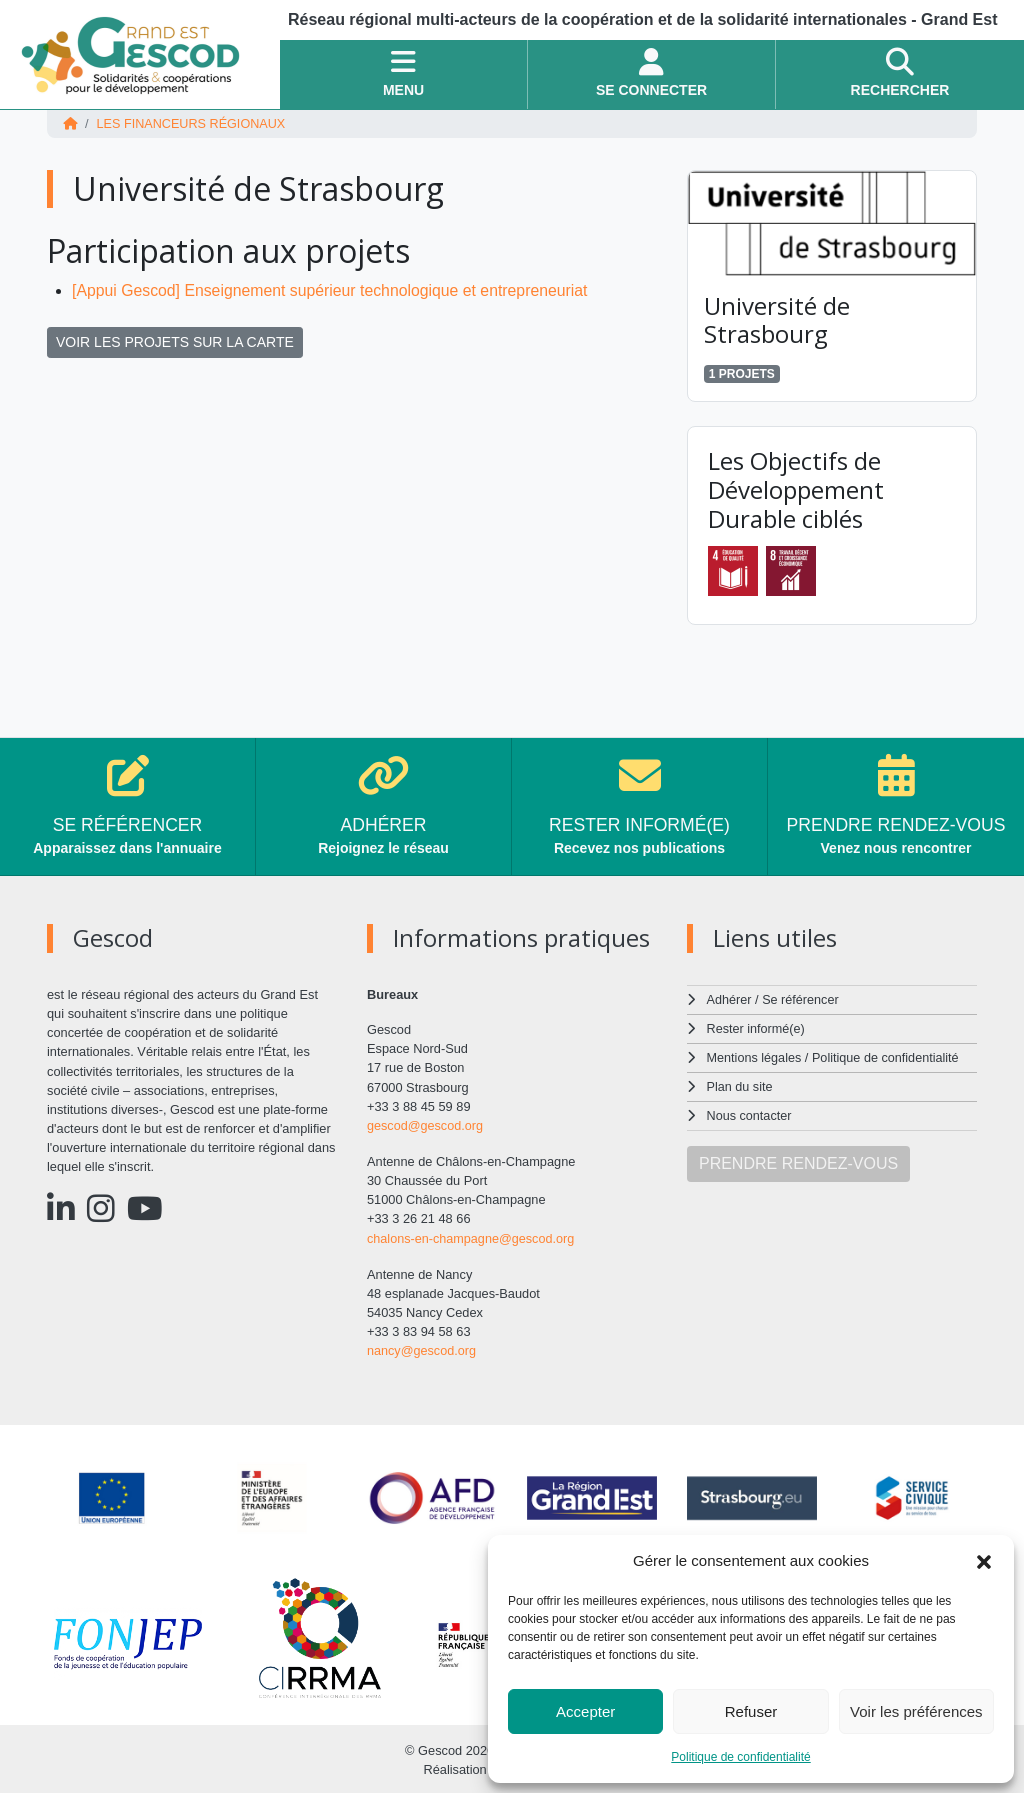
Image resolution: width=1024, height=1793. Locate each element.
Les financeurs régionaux (192, 123)
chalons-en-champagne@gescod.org (472, 1236)
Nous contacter (750, 1111)
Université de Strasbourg (777, 319)
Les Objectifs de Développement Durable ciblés (796, 488)
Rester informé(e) (757, 1026)
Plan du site (740, 1083)
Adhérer (729, 998)
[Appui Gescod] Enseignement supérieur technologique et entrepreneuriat (333, 289)
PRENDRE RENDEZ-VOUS (798, 1158)
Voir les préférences (916, 1711)
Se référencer (801, 998)
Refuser (751, 1711)
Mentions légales (755, 1054)
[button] (984, 1561)
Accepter (585, 1711)
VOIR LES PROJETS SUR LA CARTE (175, 341)
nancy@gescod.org (422, 1348)
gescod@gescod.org (426, 1124)
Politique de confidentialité (740, 1757)
